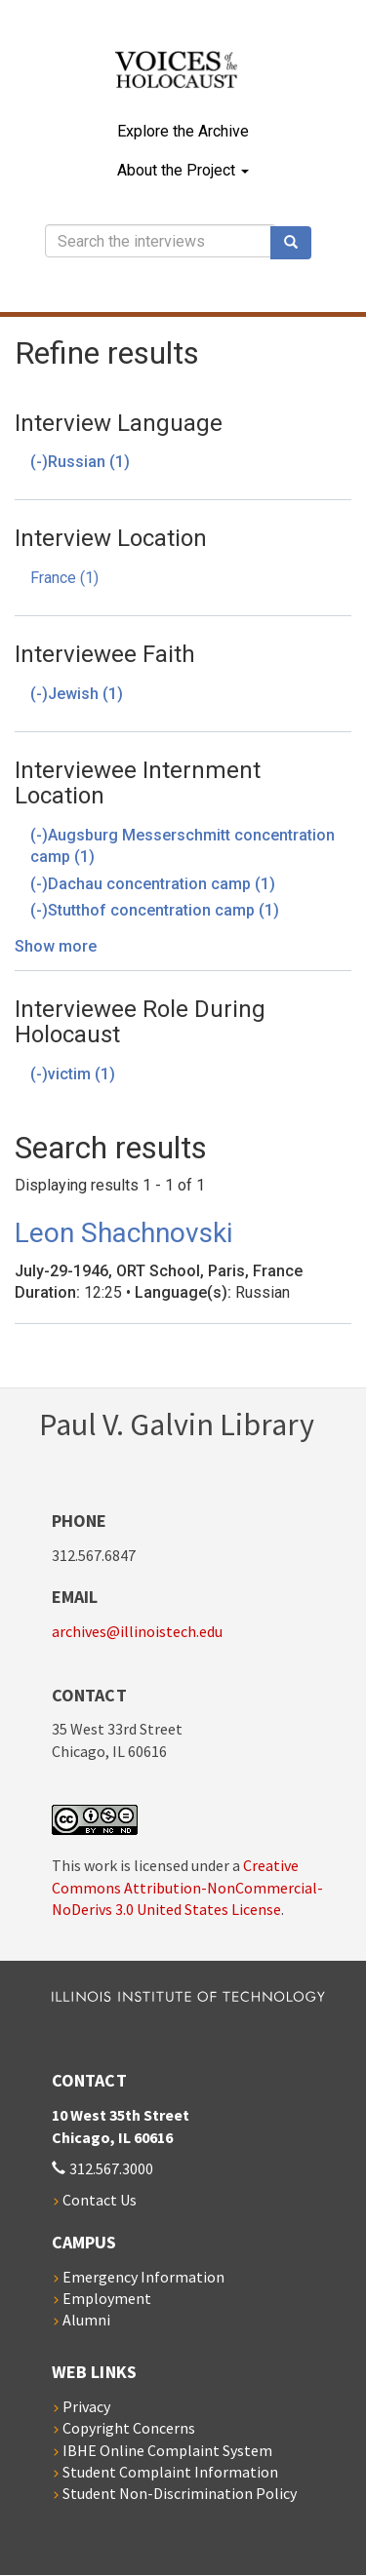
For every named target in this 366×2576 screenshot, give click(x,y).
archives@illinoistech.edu (137, 1631)
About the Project (183, 170)
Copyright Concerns (128, 2428)
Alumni (86, 2319)
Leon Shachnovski (123, 1233)
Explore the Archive (183, 131)
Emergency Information (143, 2276)
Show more (56, 946)
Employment (106, 2298)
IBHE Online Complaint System (167, 2450)
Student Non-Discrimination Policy (179, 2493)
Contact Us (99, 2199)
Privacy (86, 2406)
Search (297, 243)
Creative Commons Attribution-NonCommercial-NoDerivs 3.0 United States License (187, 1887)
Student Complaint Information (170, 2471)
